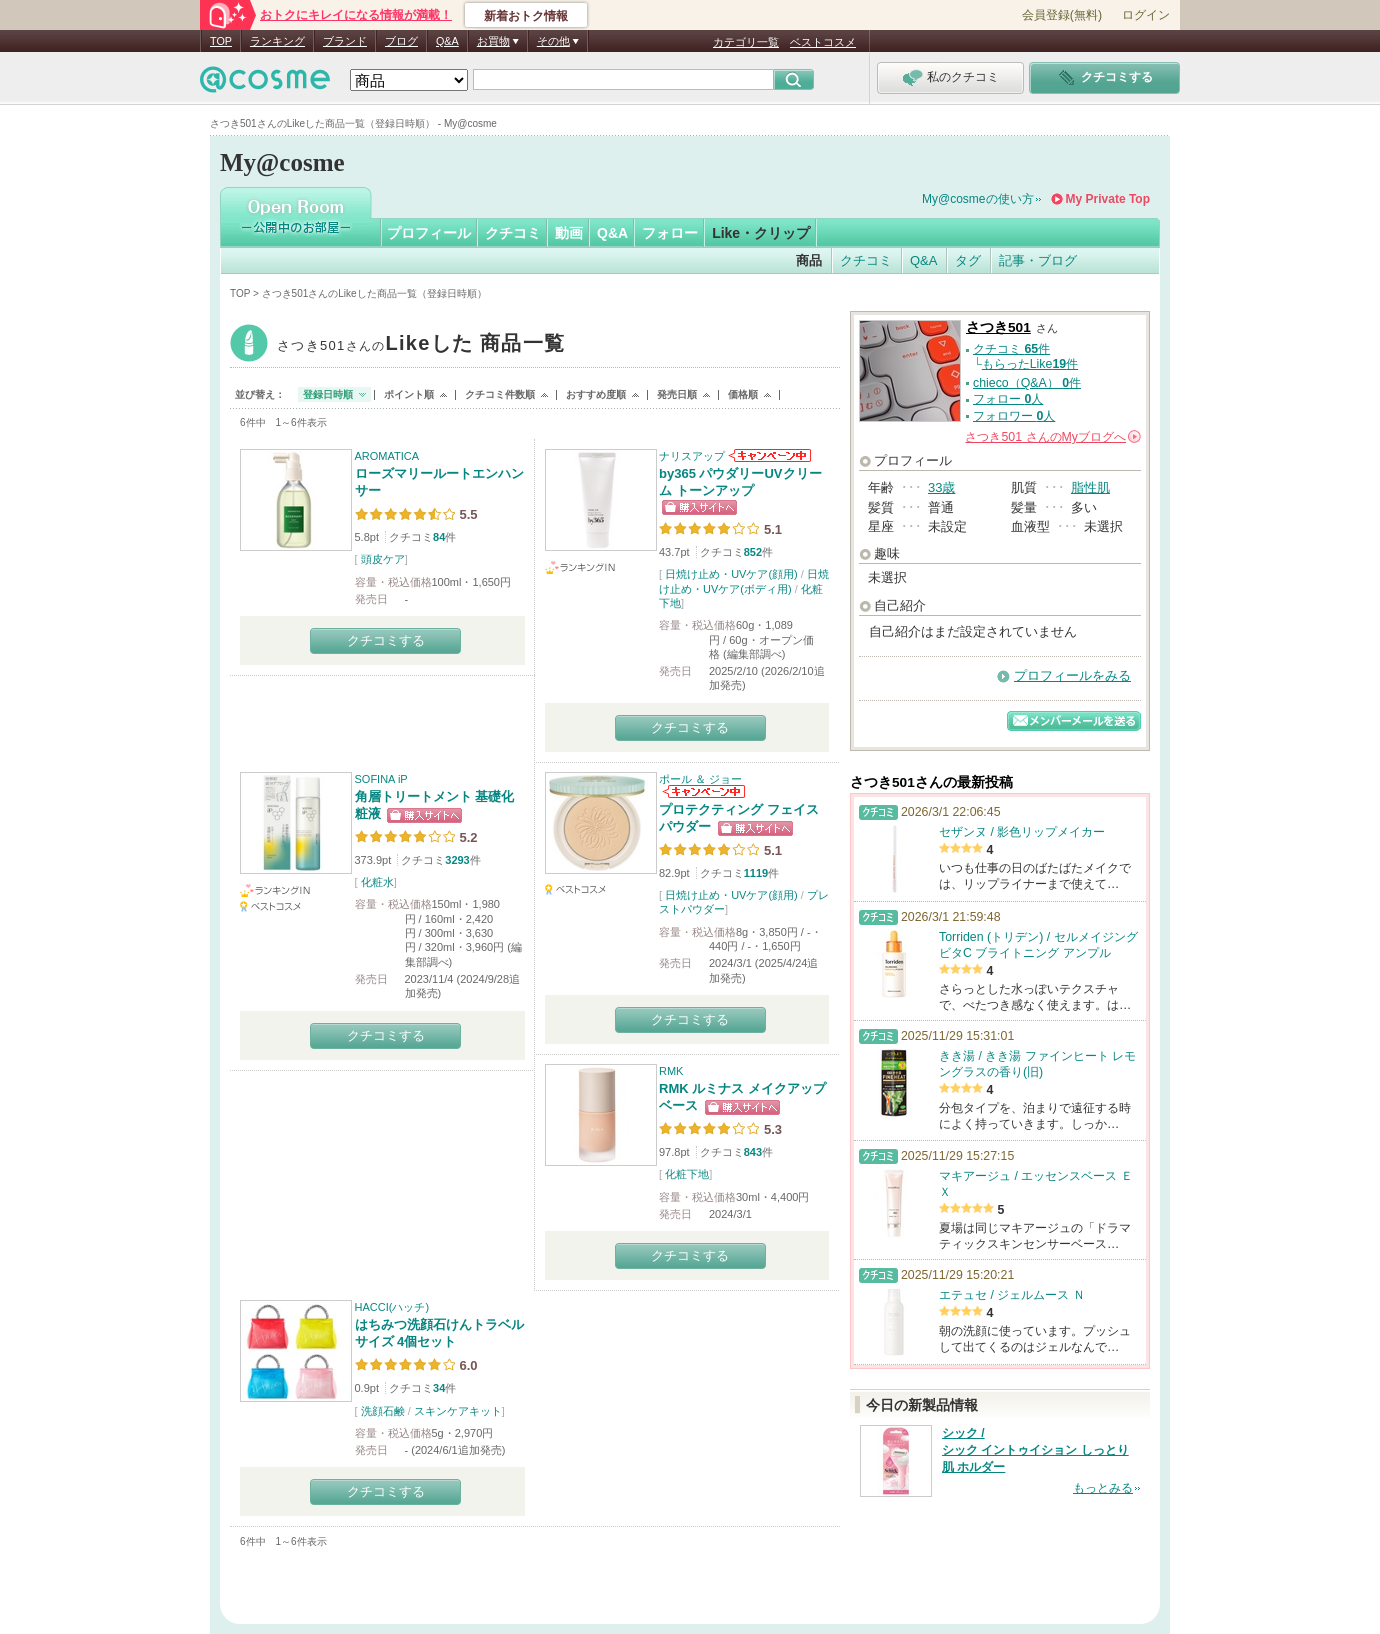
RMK (671, 1071)
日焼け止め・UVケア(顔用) (731, 574)
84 (439, 537)
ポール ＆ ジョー (700, 779)
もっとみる (1103, 1488)
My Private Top (1108, 199)
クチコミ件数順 (500, 394)
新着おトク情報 (526, 16)
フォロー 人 (1008, 399)
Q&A (447, 41)
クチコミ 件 (1011, 349)
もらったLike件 (1030, 364)
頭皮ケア (383, 559)
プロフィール (429, 233)
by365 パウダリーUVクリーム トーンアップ (740, 482)
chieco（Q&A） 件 (1027, 383)
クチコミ (513, 233)
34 (439, 1388)
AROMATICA (387, 456)
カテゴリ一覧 (746, 42)
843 (753, 1152)
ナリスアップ (692, 456)
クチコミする (386, 640)
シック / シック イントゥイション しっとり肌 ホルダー (1035, 1450)
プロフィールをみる (1072, 675)
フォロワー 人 (1014, 416)
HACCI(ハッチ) (392, 1307)
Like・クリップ (761, 233)
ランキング (277, 41)
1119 (756, 873)
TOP (221, 41)
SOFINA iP (381, 779)
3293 (457, 860)
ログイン (1146, 15)
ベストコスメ (823, 42)
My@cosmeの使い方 (978, 199)
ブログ (401, 41)
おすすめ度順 (596, 394)
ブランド (345, 41)
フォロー (670, 233)
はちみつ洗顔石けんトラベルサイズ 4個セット (439, 1333)
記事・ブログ (1038, 260)
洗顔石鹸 (383, 1411)
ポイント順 (409, 394)
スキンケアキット (458, 1411)
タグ (968, 260)
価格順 (743, 394)
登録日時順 (328, 394)
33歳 (941, 487)
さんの (1053, 437)
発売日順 (677, 394)
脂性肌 (1090, 487)
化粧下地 (687, 1174)
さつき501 (421, 345)
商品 (809, 260)
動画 (569, 233)
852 (753, 552)
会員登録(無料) (1062, 15)
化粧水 (377, 882)
